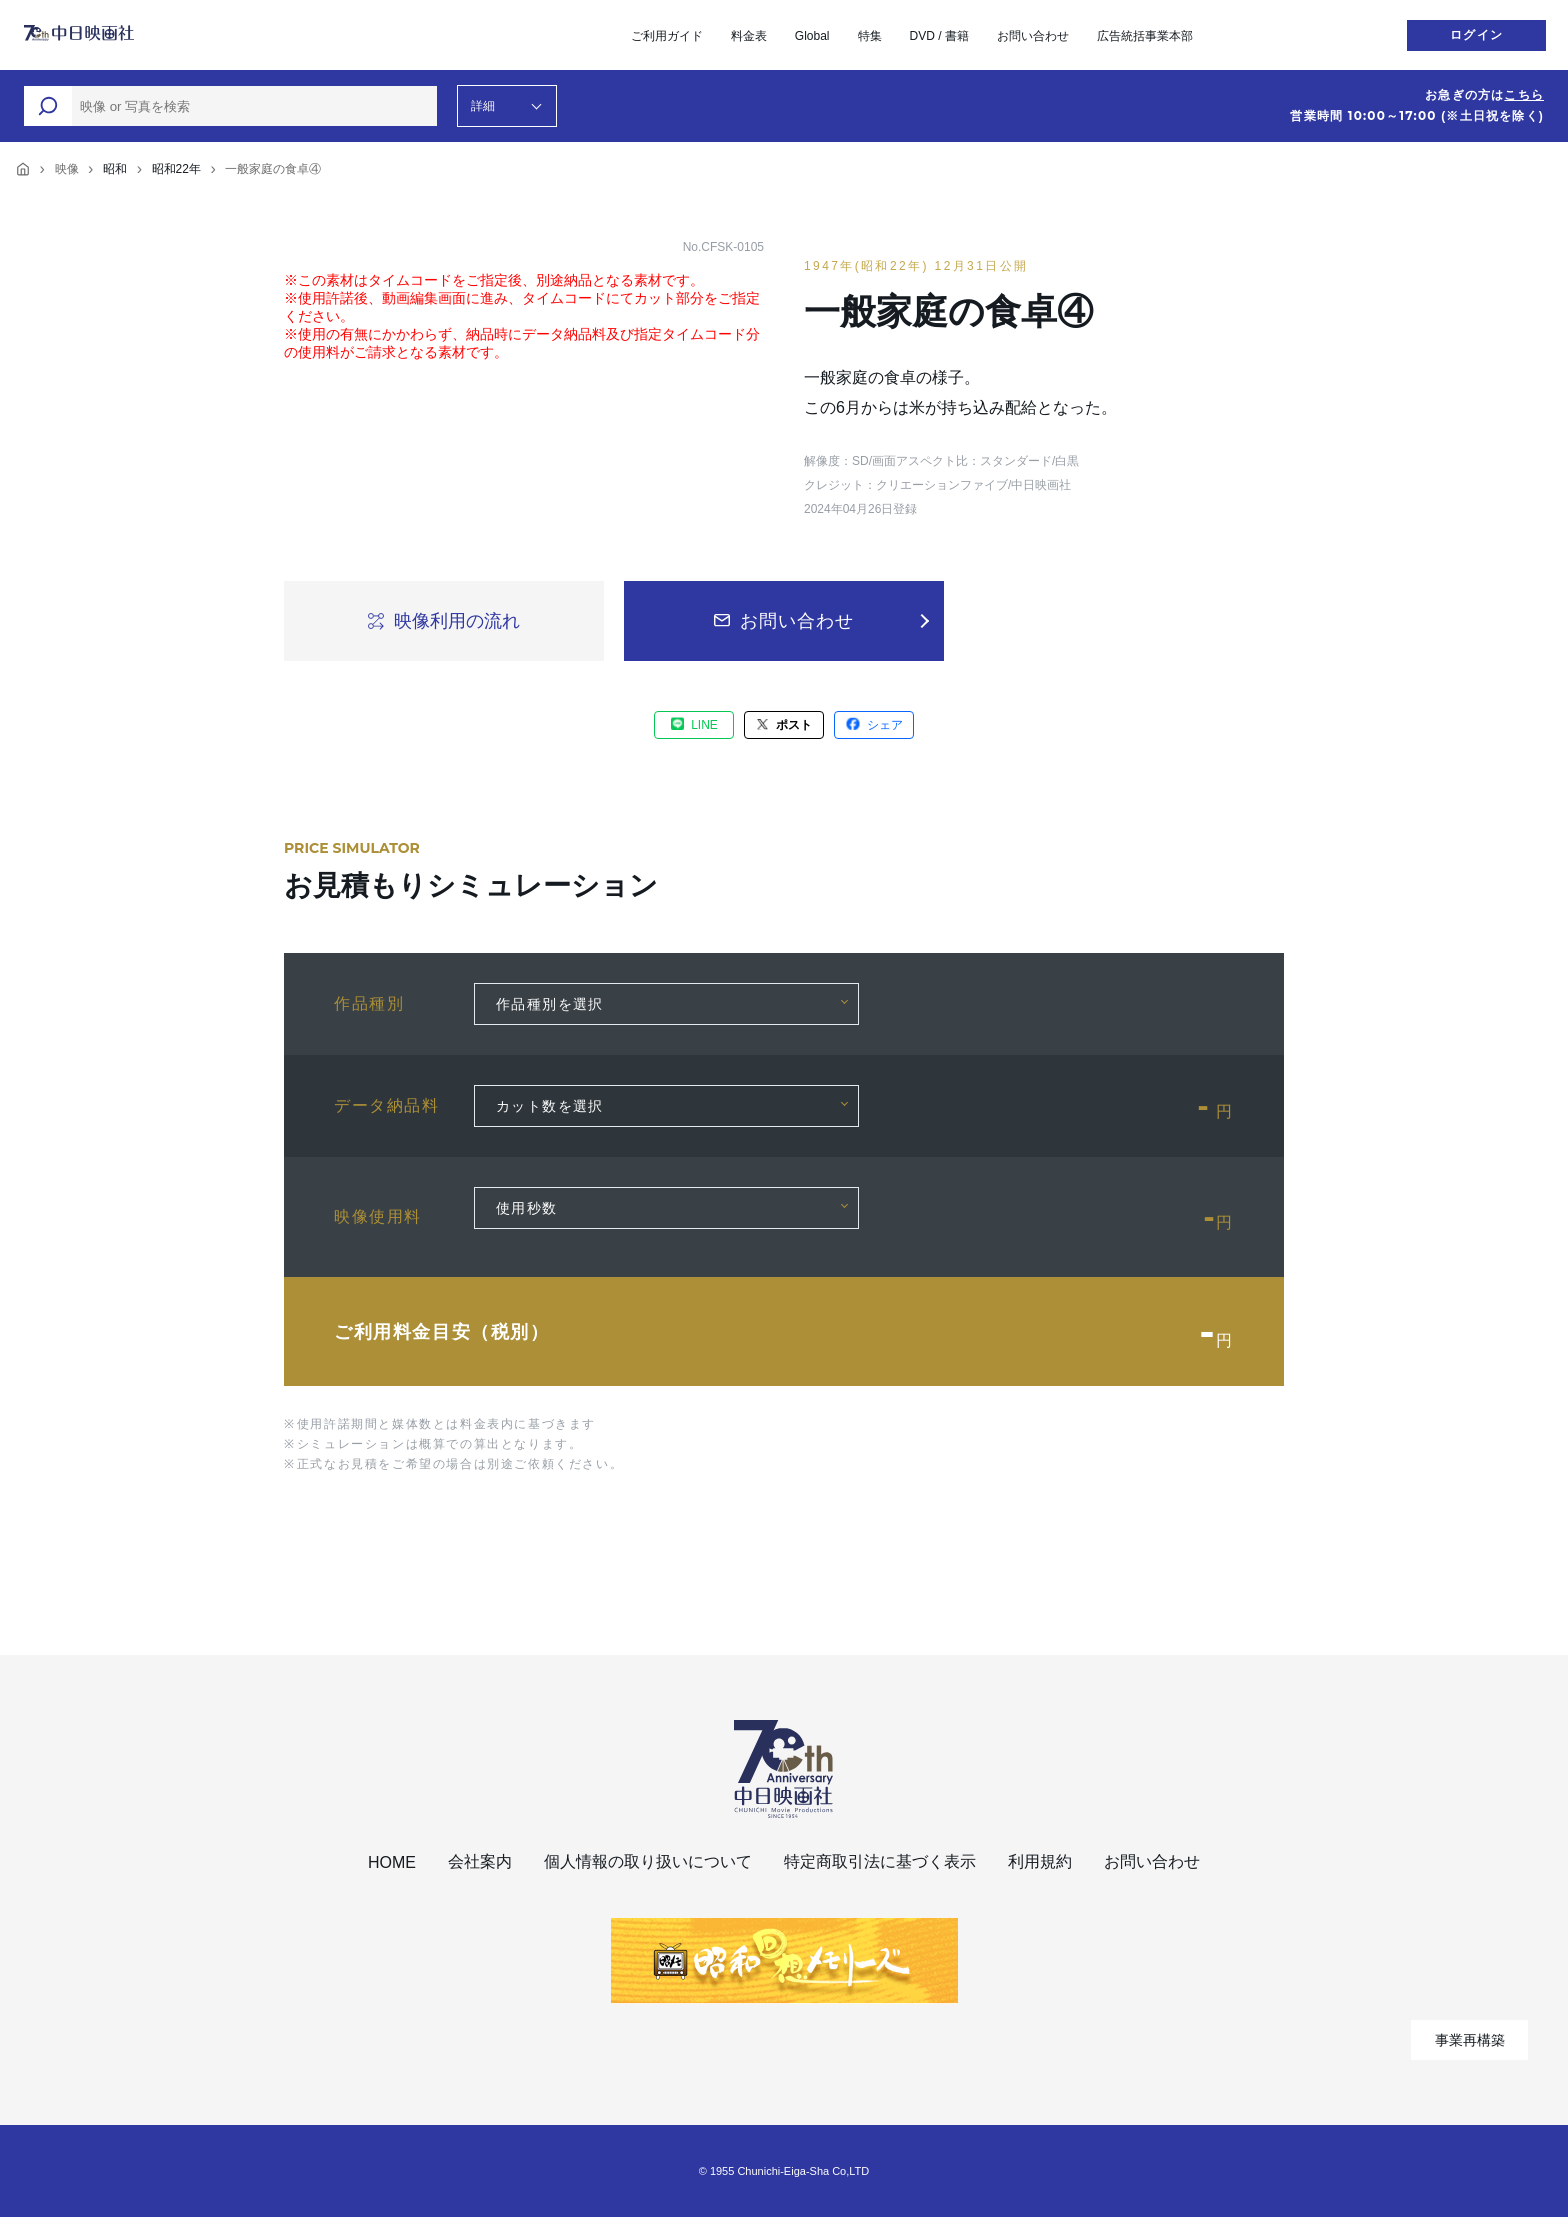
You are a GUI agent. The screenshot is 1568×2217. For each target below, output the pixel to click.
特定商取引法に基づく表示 (880, 1861)
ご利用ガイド (667, 36)
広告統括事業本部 (1145, 36)
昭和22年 (176, 169)
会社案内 (480, 1861)
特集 (870, 36)
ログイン (1476, 35)
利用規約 (1040, 1861)
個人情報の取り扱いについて (648, 1861)
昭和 (115, 169)
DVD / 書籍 (939, 36)
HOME (392, 1862)
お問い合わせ (1033, 36)
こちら (1524, 95)
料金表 (749, 36)
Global (812, 36)
